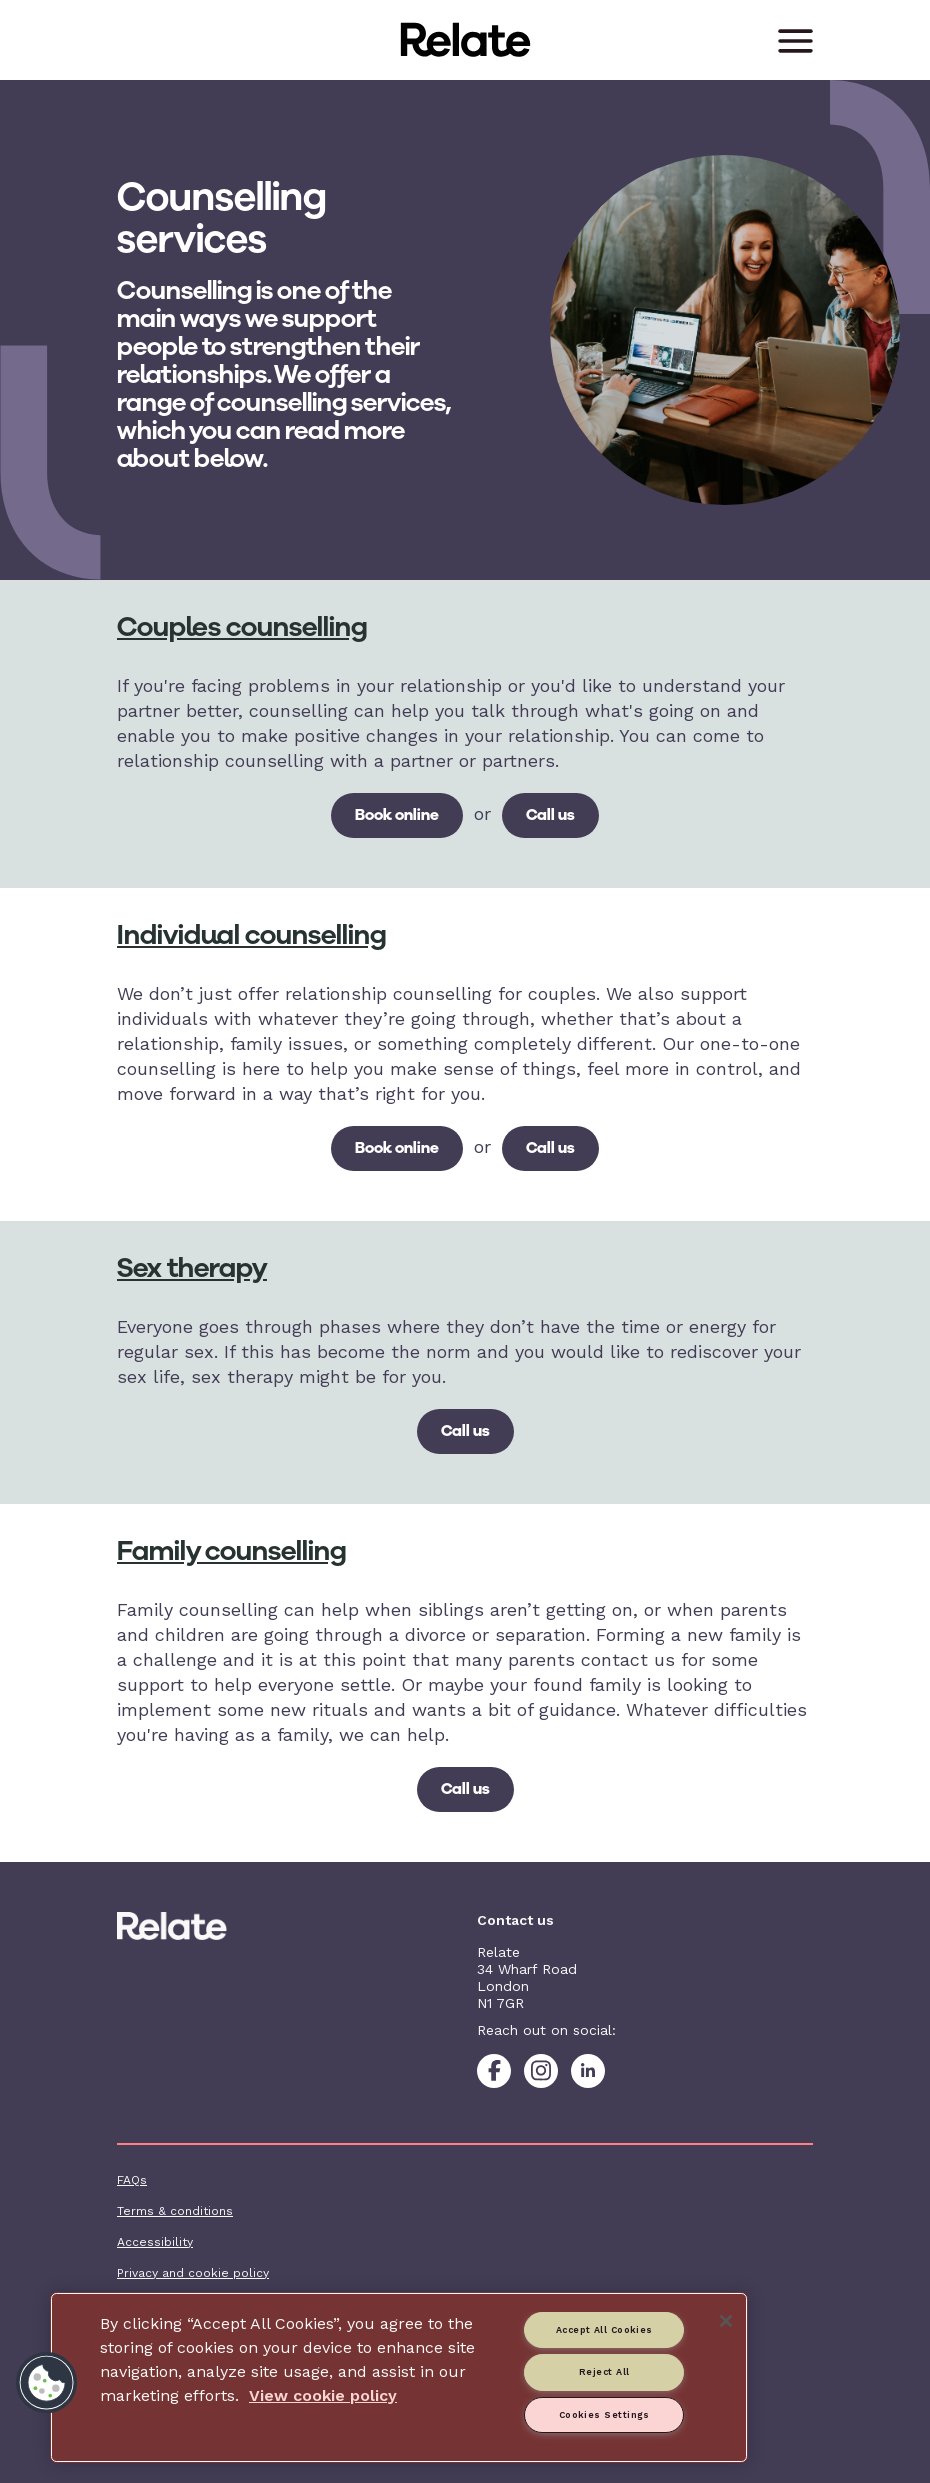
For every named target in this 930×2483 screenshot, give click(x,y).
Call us (550, 814)
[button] (47, 2383)
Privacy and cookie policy (193, 2273)
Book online (397, 814)
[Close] (726, 2321)
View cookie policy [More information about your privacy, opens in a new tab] (323, 2395)
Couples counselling (242, 626)
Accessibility (155, 2242)
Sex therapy (192, 1267)
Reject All (604, 2372)
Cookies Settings (604, 2415)
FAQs (132, 2180)
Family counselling (231, 1550)
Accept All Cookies (604, 2330)
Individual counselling (251, 934)
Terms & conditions (175, 2211)
